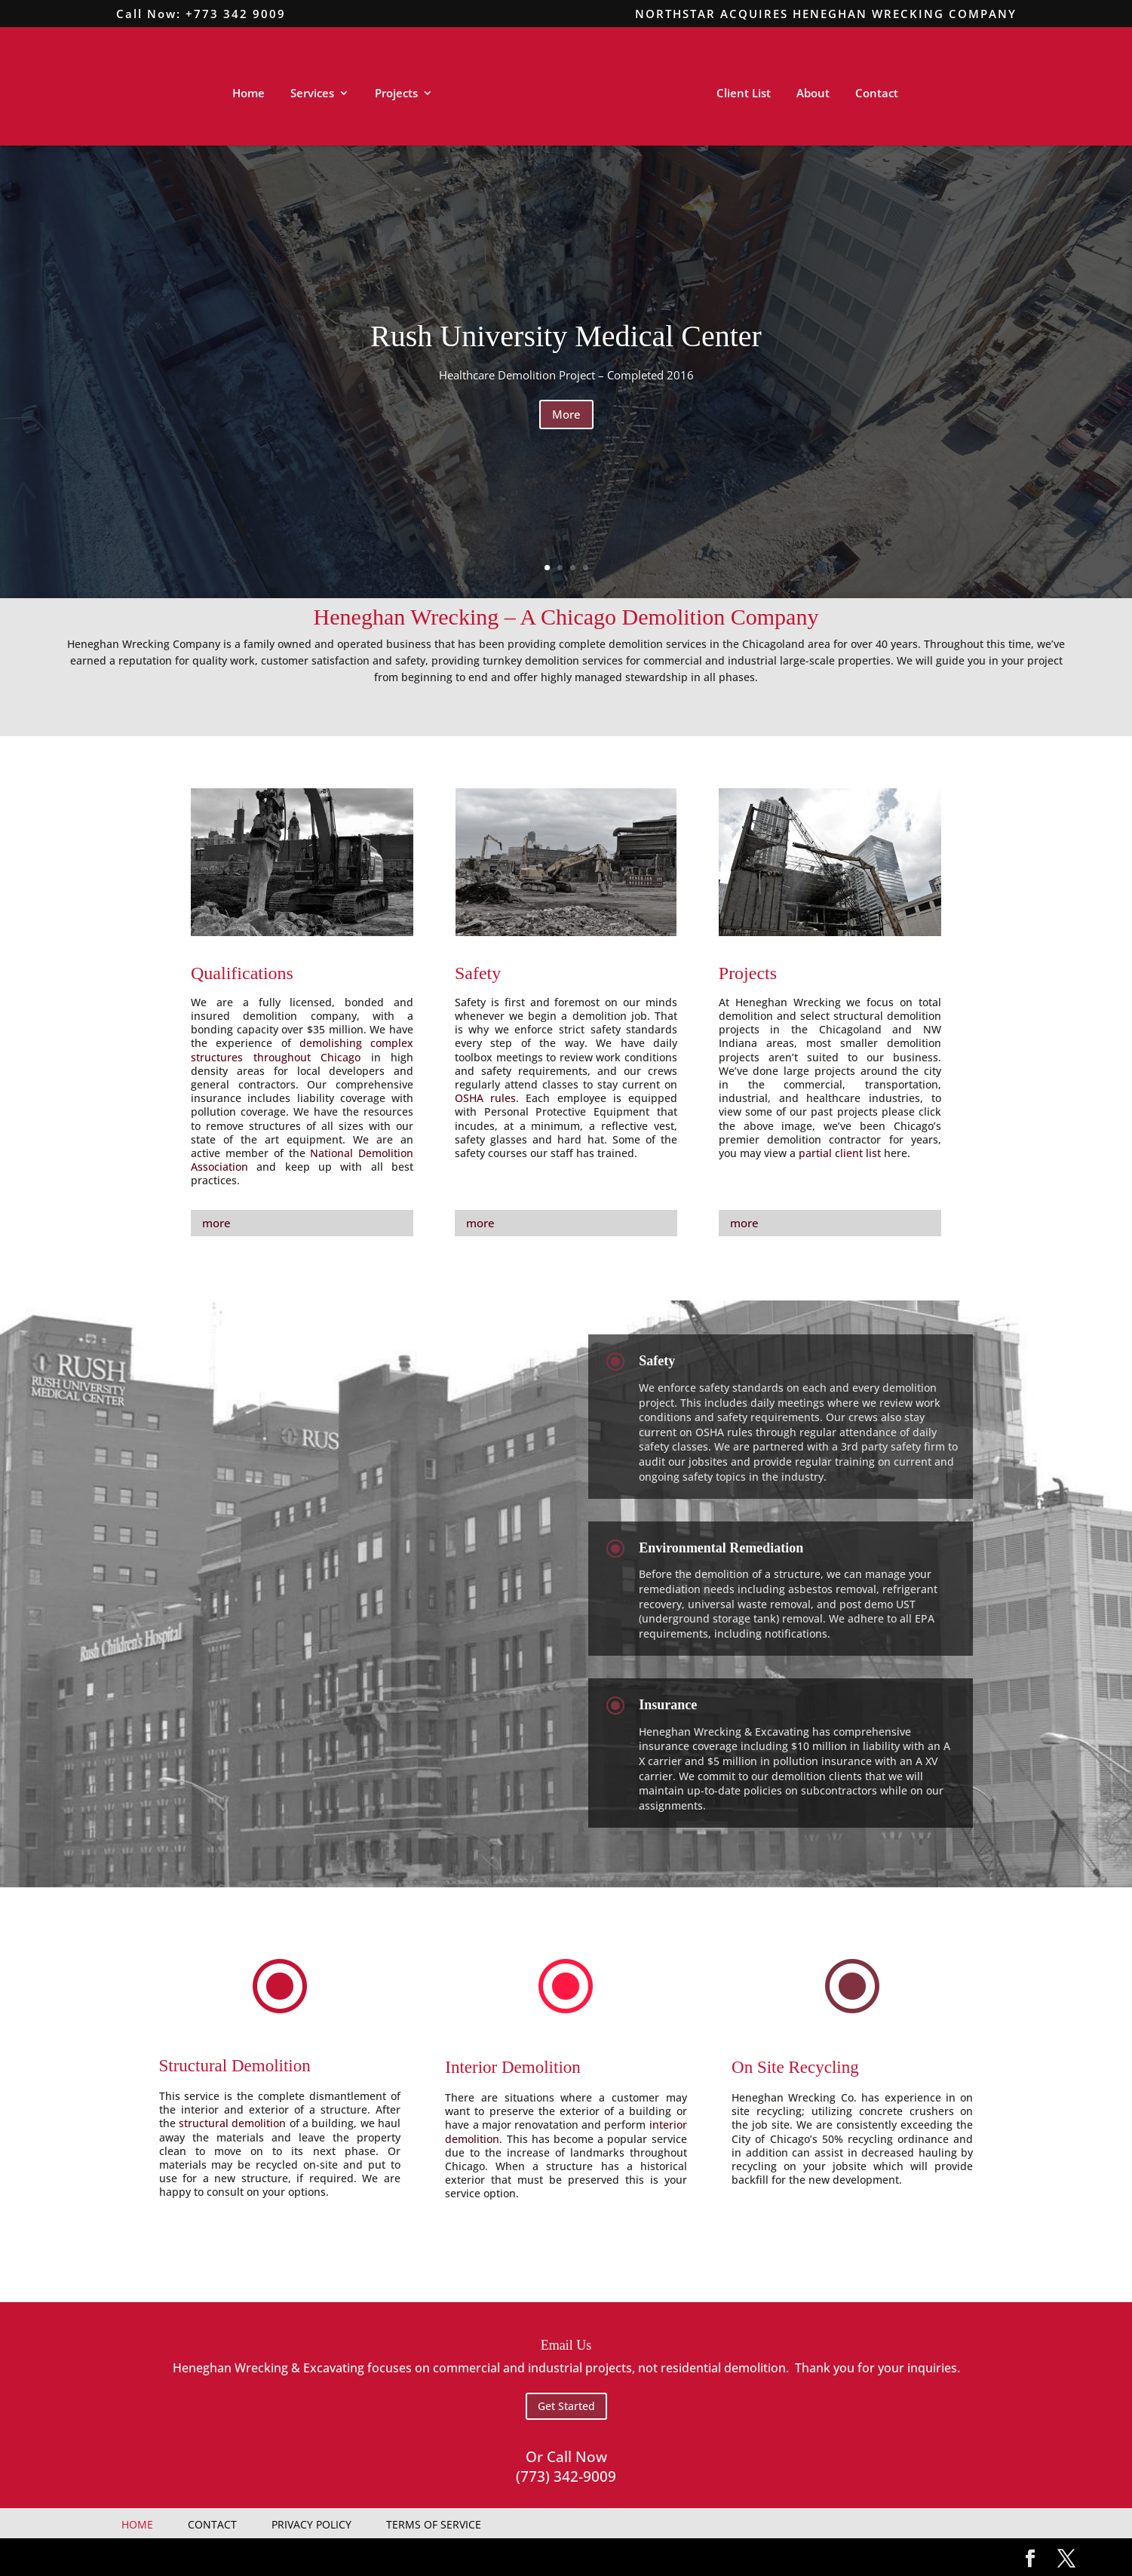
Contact (876, 94)
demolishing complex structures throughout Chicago (302, 1050)
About (813, 94)
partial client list (840, 1153)
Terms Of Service (433, 2524)
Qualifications (242, 973)
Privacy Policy (311, 2524)
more (216, 1222)
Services (312, 94)
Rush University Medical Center (566, 336)
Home (248, 94)
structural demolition (232, 2123)
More (566, 414)
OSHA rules (485, 1098)
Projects (396, 94)
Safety (478, 973)
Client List (743, 94)
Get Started (566, 2406)
